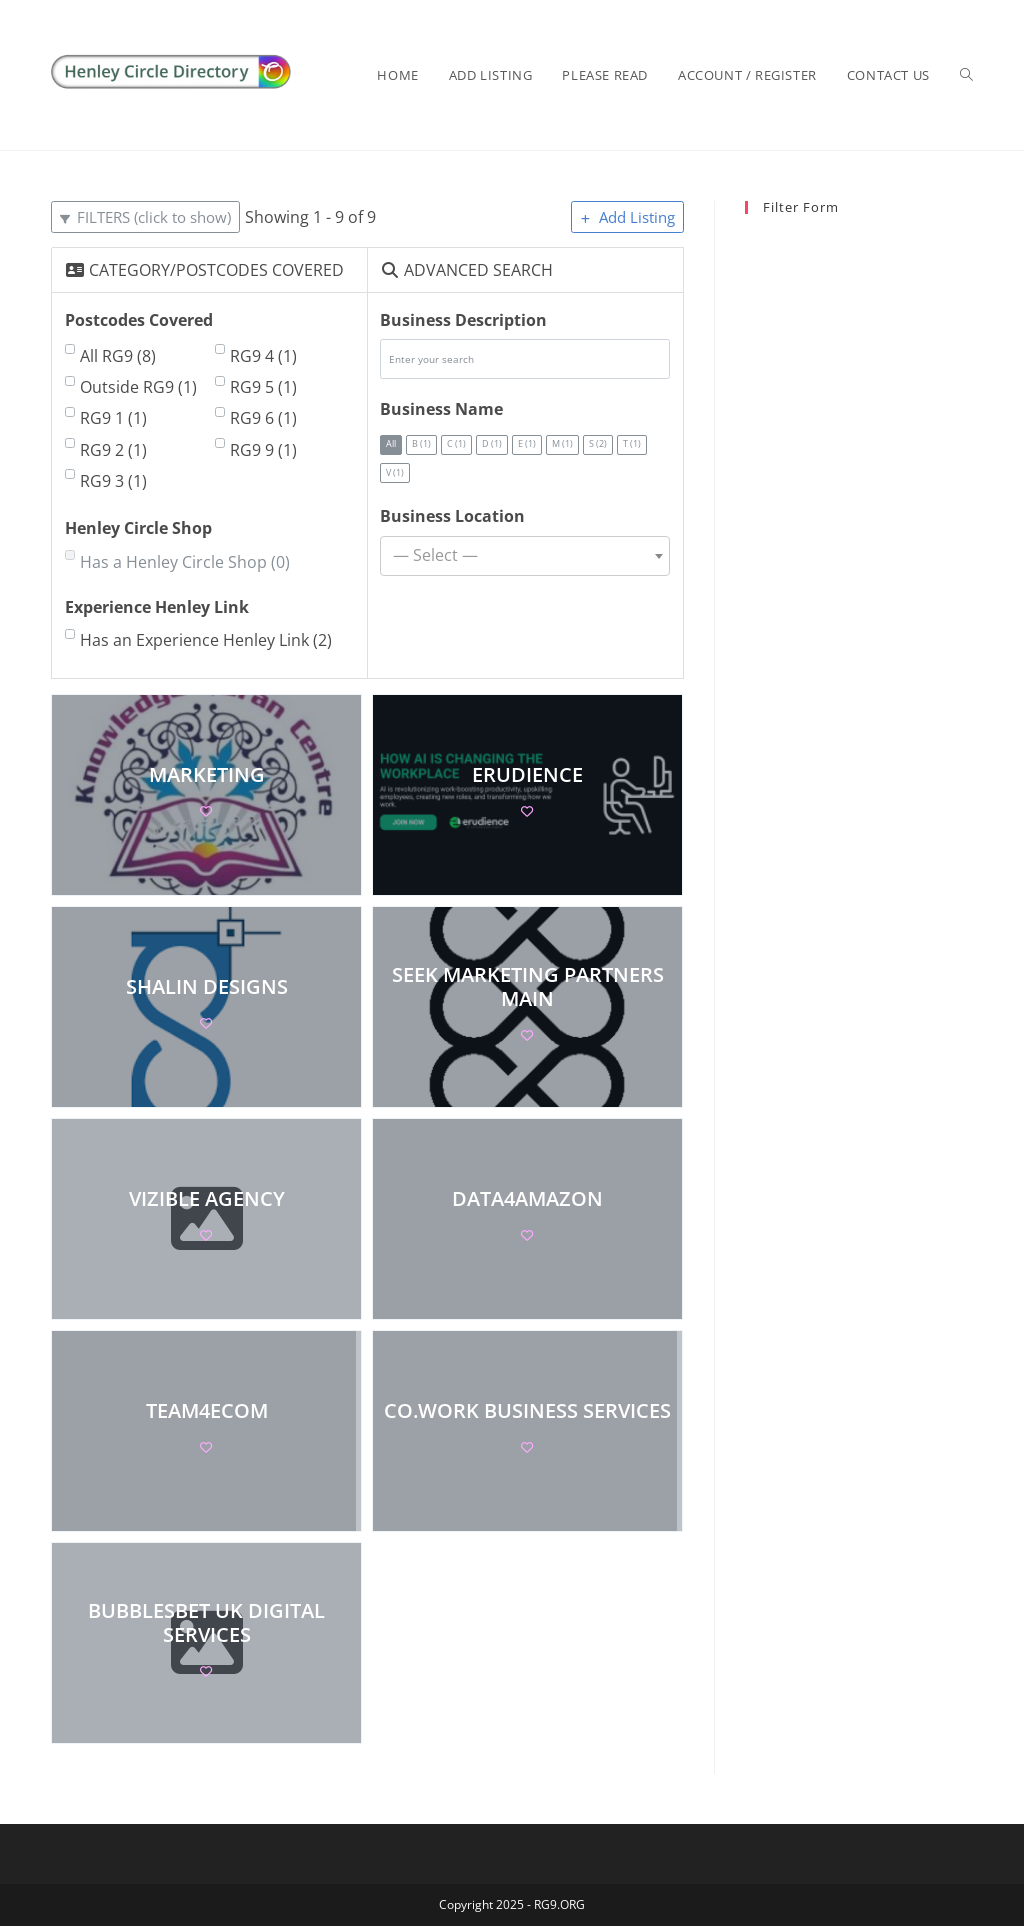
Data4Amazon (528, 1197)
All (392, 444)
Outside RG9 (138, 387)
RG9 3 (113, 481)
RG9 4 (263, 356)
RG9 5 (263, 387)
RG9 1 (113, 418)
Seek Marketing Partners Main (528, 985)
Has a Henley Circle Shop (185, 562)
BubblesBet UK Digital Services (206, 1621)
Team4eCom (207, 1409)
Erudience (528, 773)
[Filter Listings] (145, 217)
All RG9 (118, 356)
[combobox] (525, 556)
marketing (207, 773)
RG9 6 (263, 418)
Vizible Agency (207, 1197)
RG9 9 (263, 450)
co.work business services (528, 1409)
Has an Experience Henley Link (206, 640)
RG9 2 (113, 450)
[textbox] (525, 556)
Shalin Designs (207, 985)
